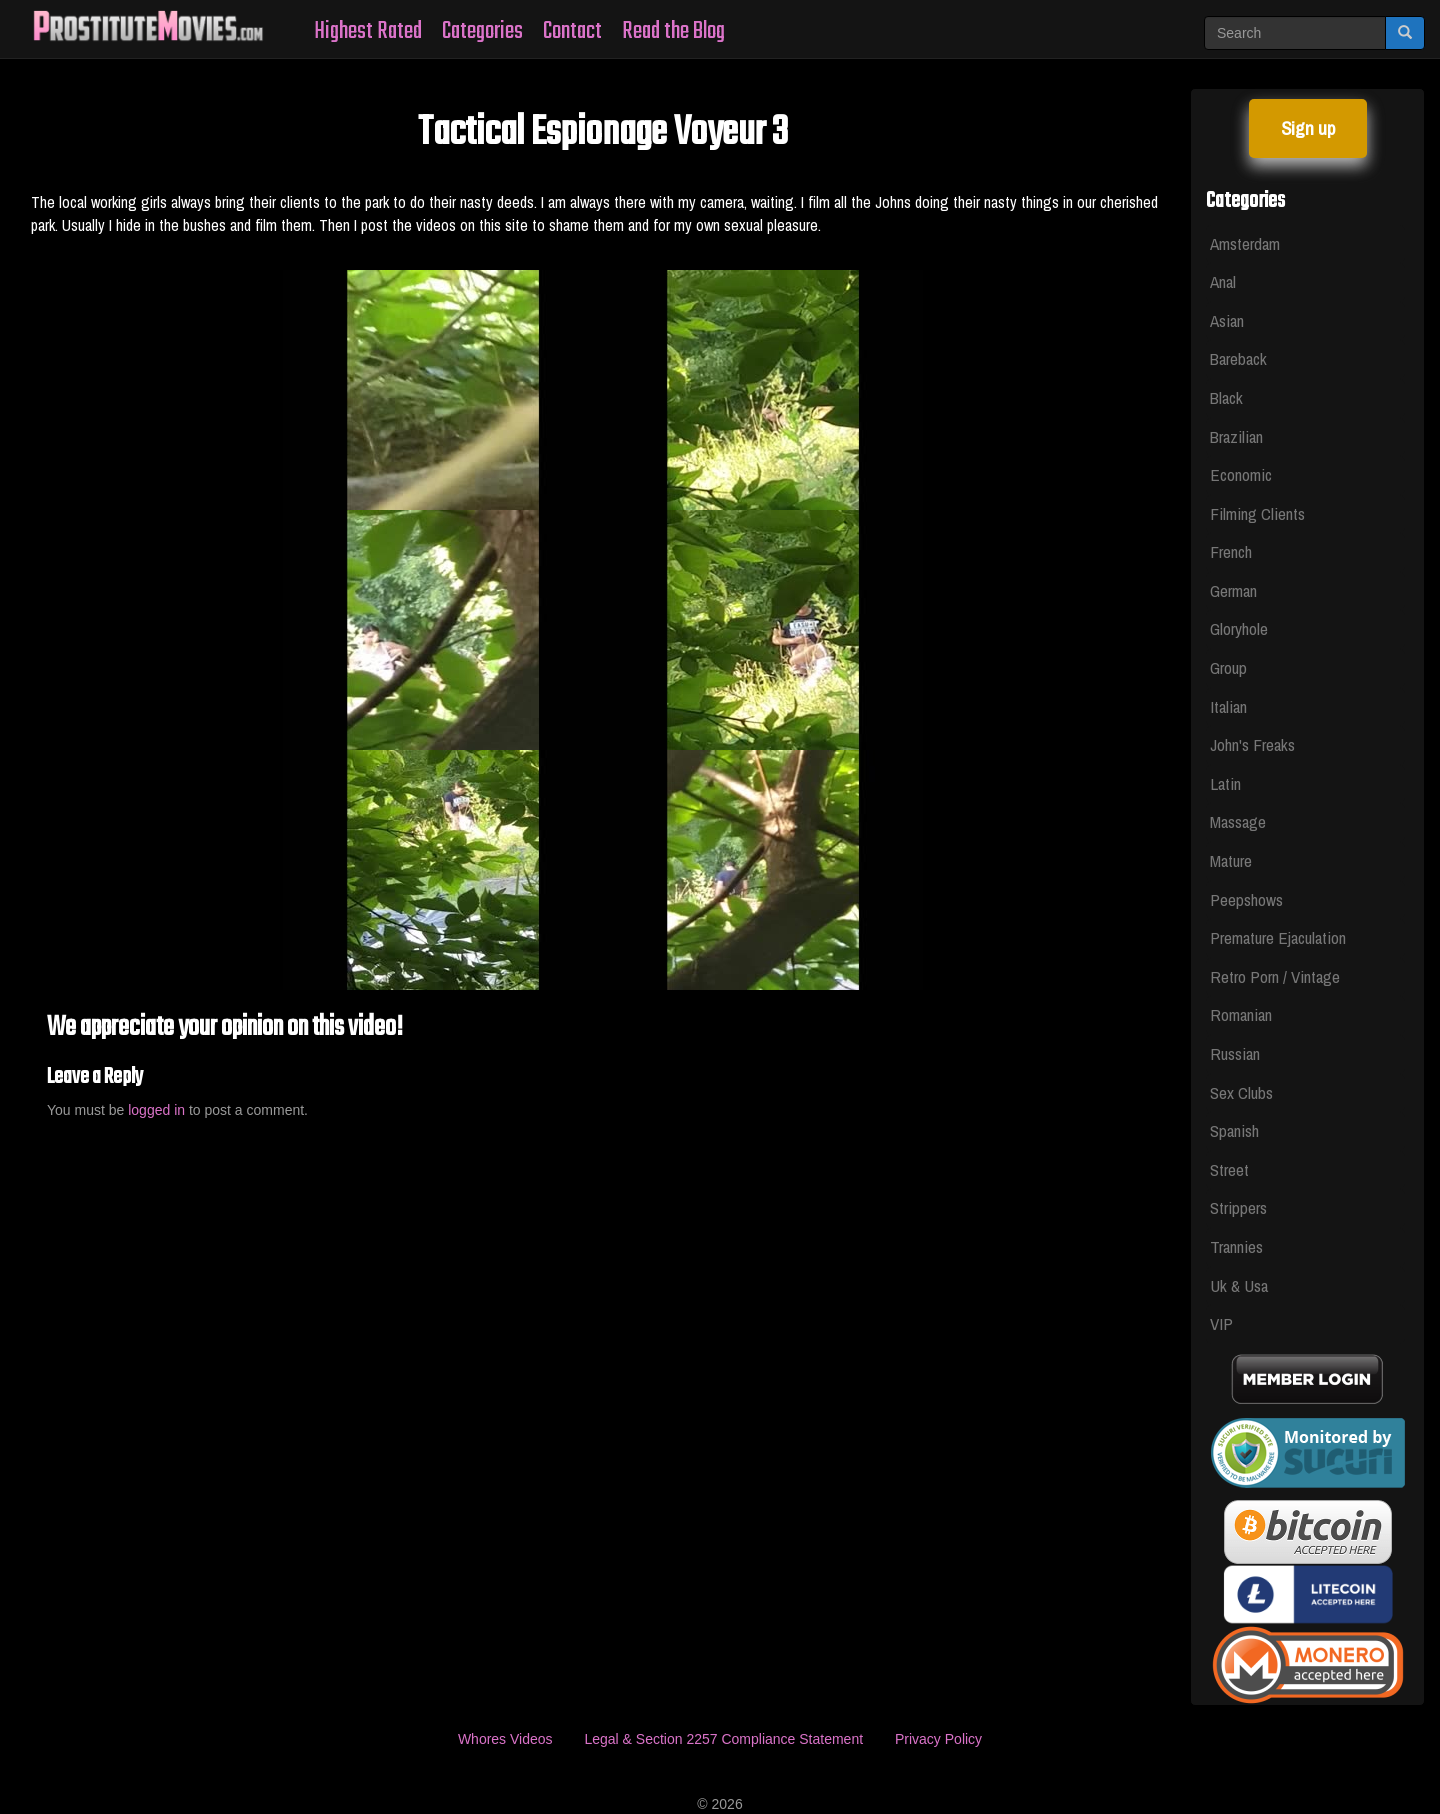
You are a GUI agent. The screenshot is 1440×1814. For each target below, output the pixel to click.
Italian (1228, 706)
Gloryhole (1239, 628)
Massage (1238, 821)
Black (1226, 397)
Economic (1241, 474)
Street (1229, 1169)
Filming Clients (1257, 513)
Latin (1225, 783)
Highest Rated (368, 31)
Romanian (1241, 1014)
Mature (1231, 860)
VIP (1221, 1323)
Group (1228, 667)
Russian (1235, 1053)
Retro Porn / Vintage (1275, 976)
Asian (1227, 320)
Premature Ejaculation (1278, 937)
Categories (482, 31)
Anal (1223, 281)
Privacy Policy (938, 1739)
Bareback (1238, 358)
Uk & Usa (1239, 1285)
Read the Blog (673, 31)
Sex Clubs (1241, 1092)
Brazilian (1236, 436)
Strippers (1238, 1207)
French (1231, 551)
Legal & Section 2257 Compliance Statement (723, 1739)
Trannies (1236, 1246)
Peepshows (1246, 899)
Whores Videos (505, 1739)
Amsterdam (1245, 243)
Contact (572, 31)
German (1233, 590)
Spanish (1234, 1130)
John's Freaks (1252, 744)
